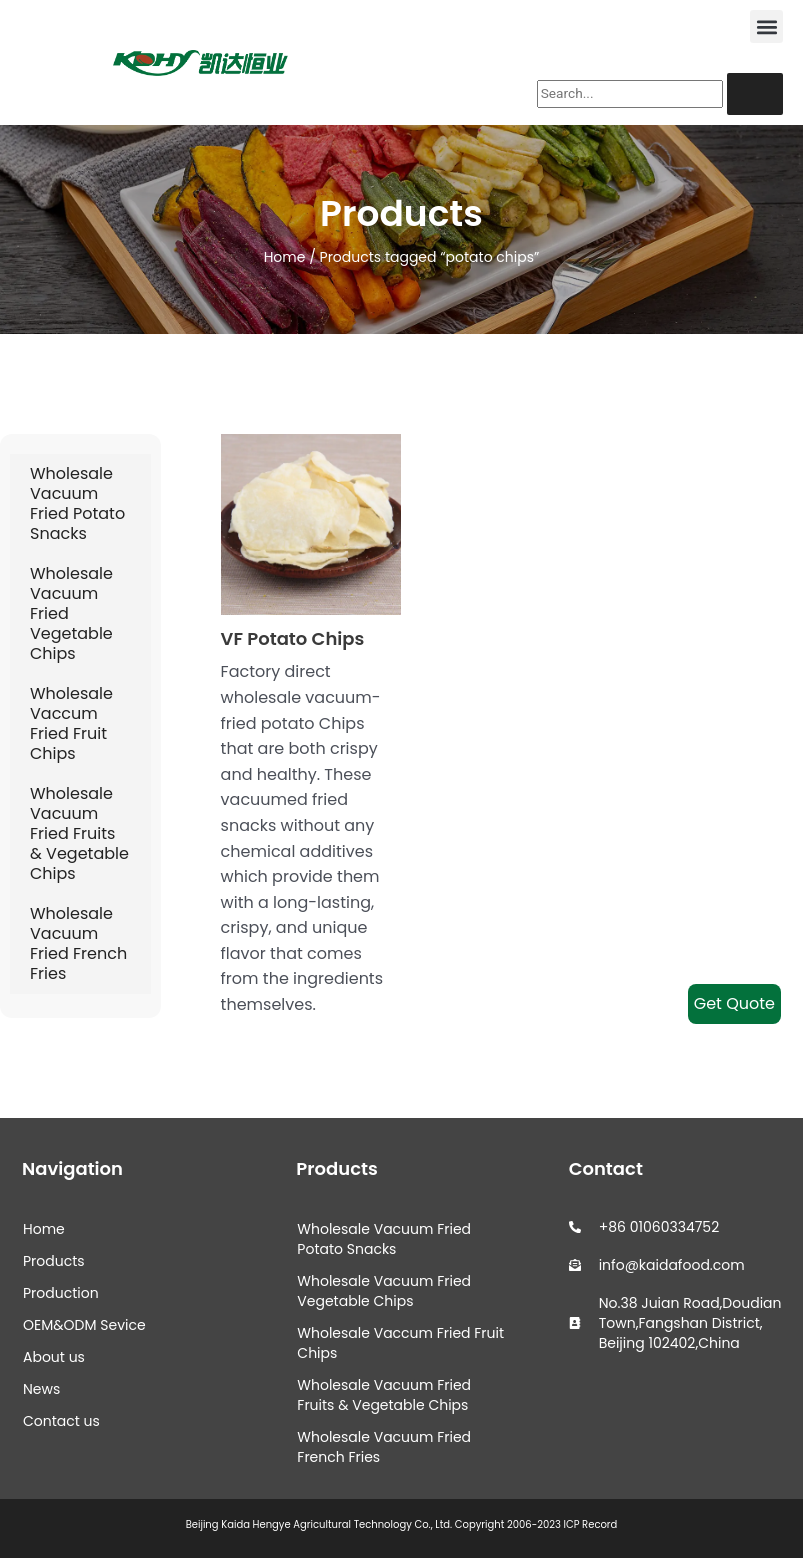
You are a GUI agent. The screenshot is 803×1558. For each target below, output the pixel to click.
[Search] (755, 94)
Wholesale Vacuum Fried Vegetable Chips (71, 613)
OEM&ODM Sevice (84, 1325)
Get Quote (734, 1003)
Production (61, 1293)
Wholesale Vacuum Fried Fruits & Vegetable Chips (79, 833)
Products (54, 1261)
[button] (766, 26)
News (41, 1389)
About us (54, 1357)
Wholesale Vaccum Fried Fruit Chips (71, 723)
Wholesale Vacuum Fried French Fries (78, 943)
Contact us (61, 1421)
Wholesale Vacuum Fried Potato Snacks (77, 503)
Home (285, 257)
